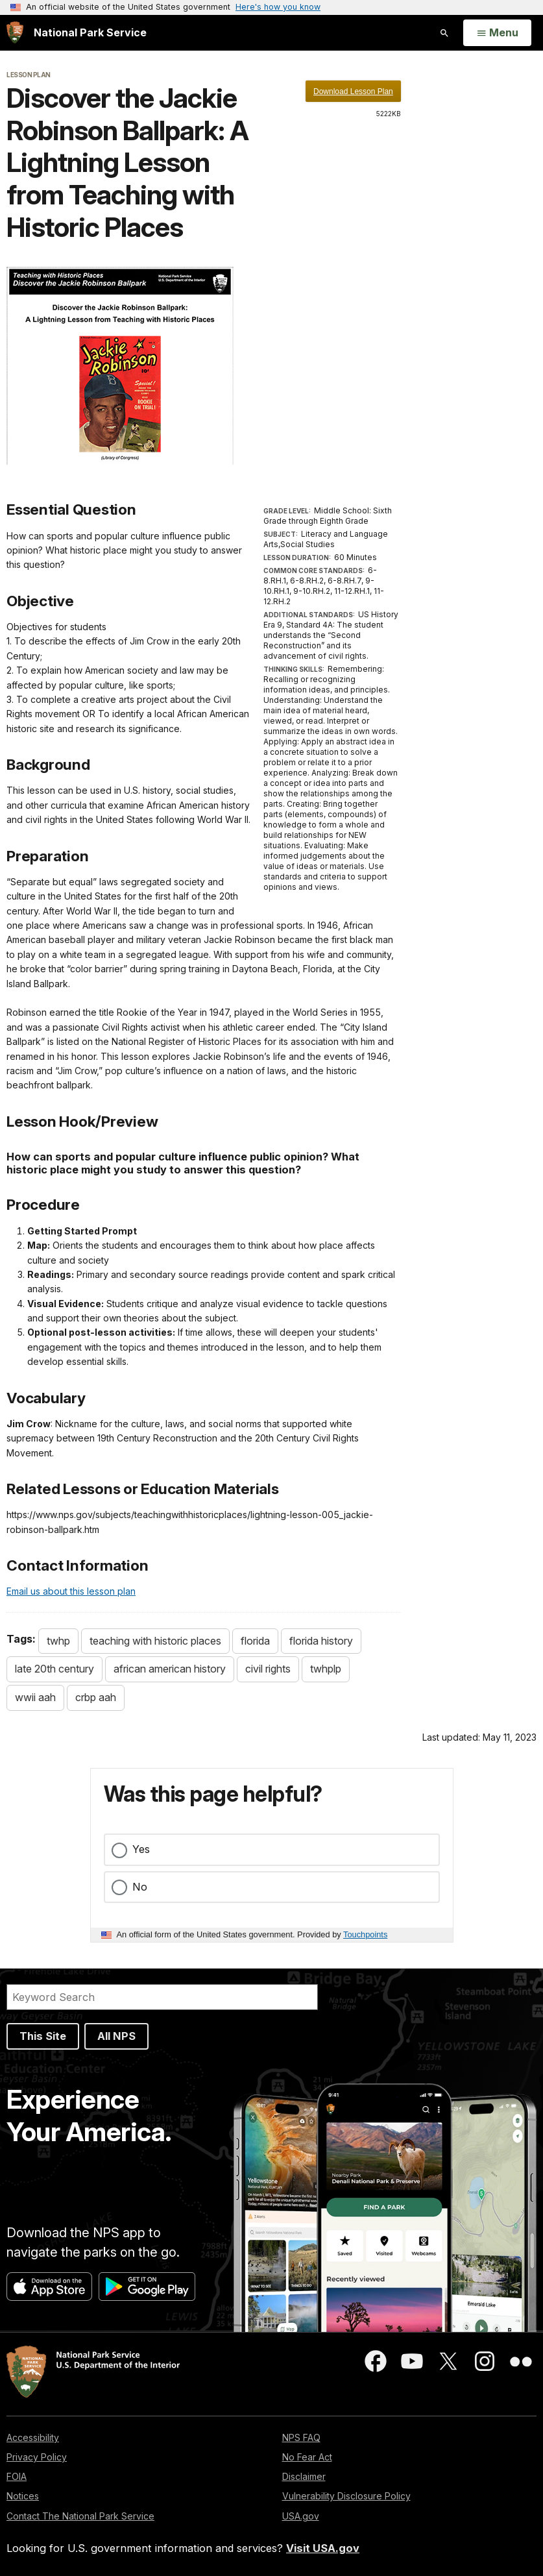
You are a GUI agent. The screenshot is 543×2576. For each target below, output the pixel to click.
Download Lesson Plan (353, 91)
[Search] (162, 1997)
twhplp (325, 1668)
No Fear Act (307, 2456)
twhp (58, 1640)
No (139, 1886)
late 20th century (54, 1668)
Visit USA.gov (322, 2548)
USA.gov (300, 2515)
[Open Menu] (497, 33)
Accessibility (32, 2437)
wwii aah (35, 1697)
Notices (22, 2495)
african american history (170, 1668)
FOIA (16, 2476)
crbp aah (95, 1697)
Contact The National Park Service (80, 2515)
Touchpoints (365, 1934)
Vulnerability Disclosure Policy (346, 2495)
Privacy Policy (36, 2456)
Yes (141, 1849)
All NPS (116, 2036)
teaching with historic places (155, 1640)
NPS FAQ (301, 2437)
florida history (321, 1640)
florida (255, 1640)
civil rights (268, 1668)
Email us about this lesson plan (71, 1591)
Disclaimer (304, 2476)
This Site (42, 2036)
